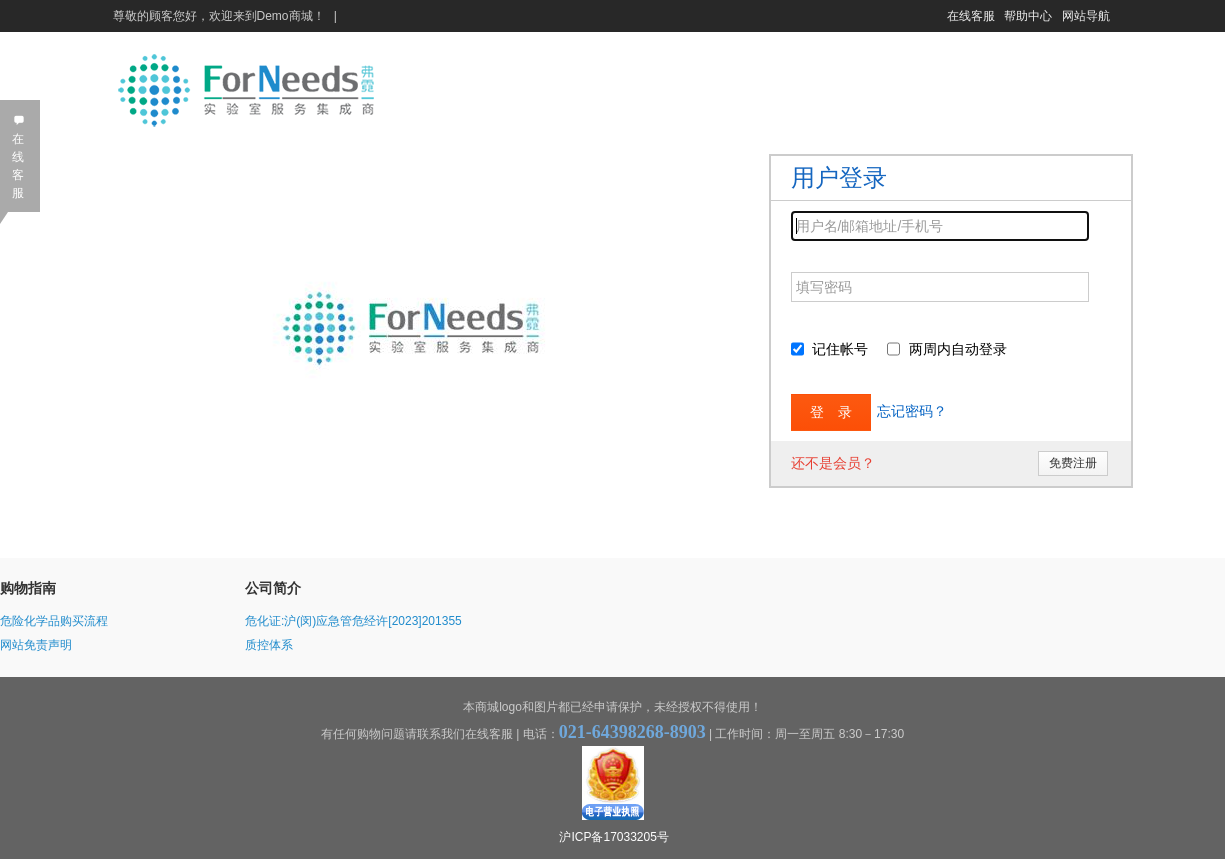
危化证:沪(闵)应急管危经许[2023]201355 (353, 621)
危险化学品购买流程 (54, 621)
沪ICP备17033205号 (613, 837)
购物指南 (28, 588)
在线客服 (971, 16)
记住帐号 (840, 349)
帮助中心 (1028, 16)
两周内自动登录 (958, 349)
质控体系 (269, 645)
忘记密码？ (912, 411)
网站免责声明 (36, 645)
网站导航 (1086, 16)
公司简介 (273, 588)
